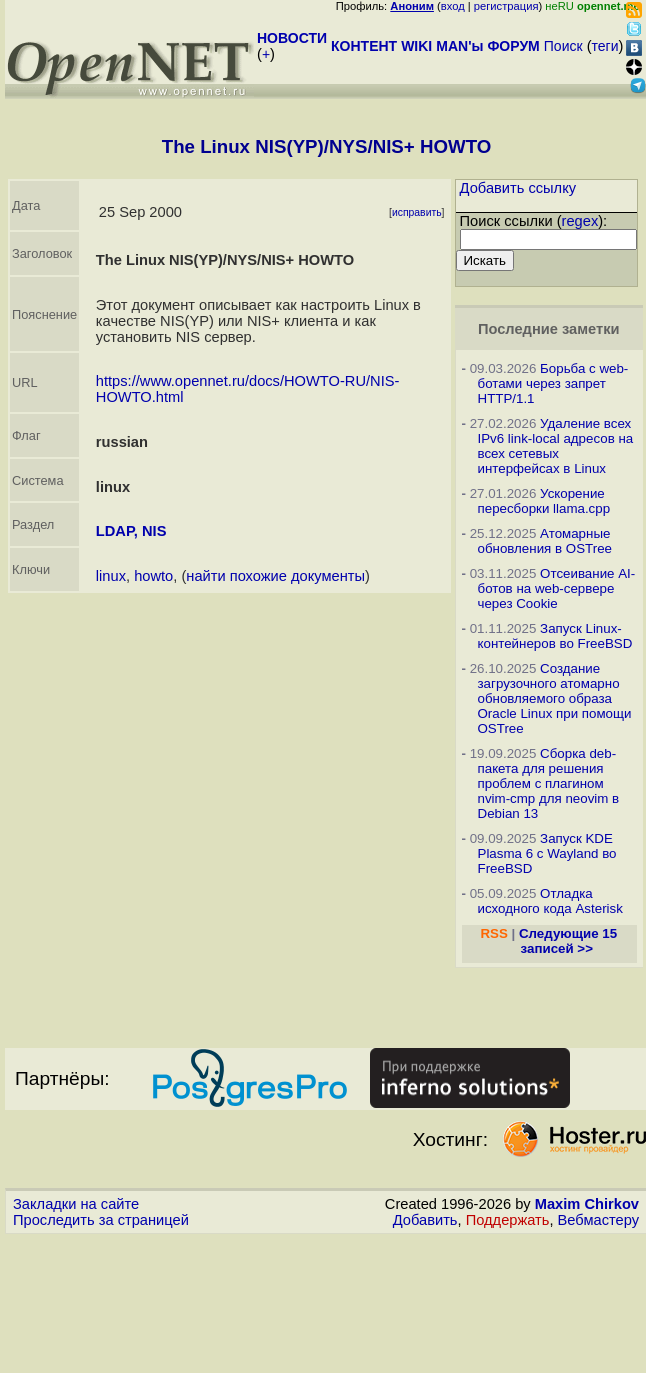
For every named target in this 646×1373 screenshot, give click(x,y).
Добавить (425, 1220)
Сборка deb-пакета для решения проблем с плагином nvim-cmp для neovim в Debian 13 (549, 783)
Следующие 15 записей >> (568, 941)
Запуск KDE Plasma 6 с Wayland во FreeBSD (547, 853)
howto (153, 576)
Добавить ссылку (518, 188)
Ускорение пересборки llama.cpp (544, 501)
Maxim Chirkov (587, 1204)
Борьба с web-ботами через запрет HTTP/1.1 (553, 383)
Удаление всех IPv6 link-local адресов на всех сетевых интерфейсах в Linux (556, 446)
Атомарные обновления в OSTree (545, 541)
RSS (493, 933)
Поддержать (508, 1220)
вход (453, 6)
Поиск (563, 46)
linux (111, 576)
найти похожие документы (275, 576)
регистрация (506, 6)
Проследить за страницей (101, 1220)
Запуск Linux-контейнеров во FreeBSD (555, 636)
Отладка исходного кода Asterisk (550, 901)
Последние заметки (549, 329)
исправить (417, 212)
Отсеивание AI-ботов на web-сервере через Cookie (557, 588)
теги (605, 46)
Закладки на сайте (76, 1204)
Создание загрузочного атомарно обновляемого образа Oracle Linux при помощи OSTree (555, 698)
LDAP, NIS (131, 531)
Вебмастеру (598, 1220)
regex (580, 221)
